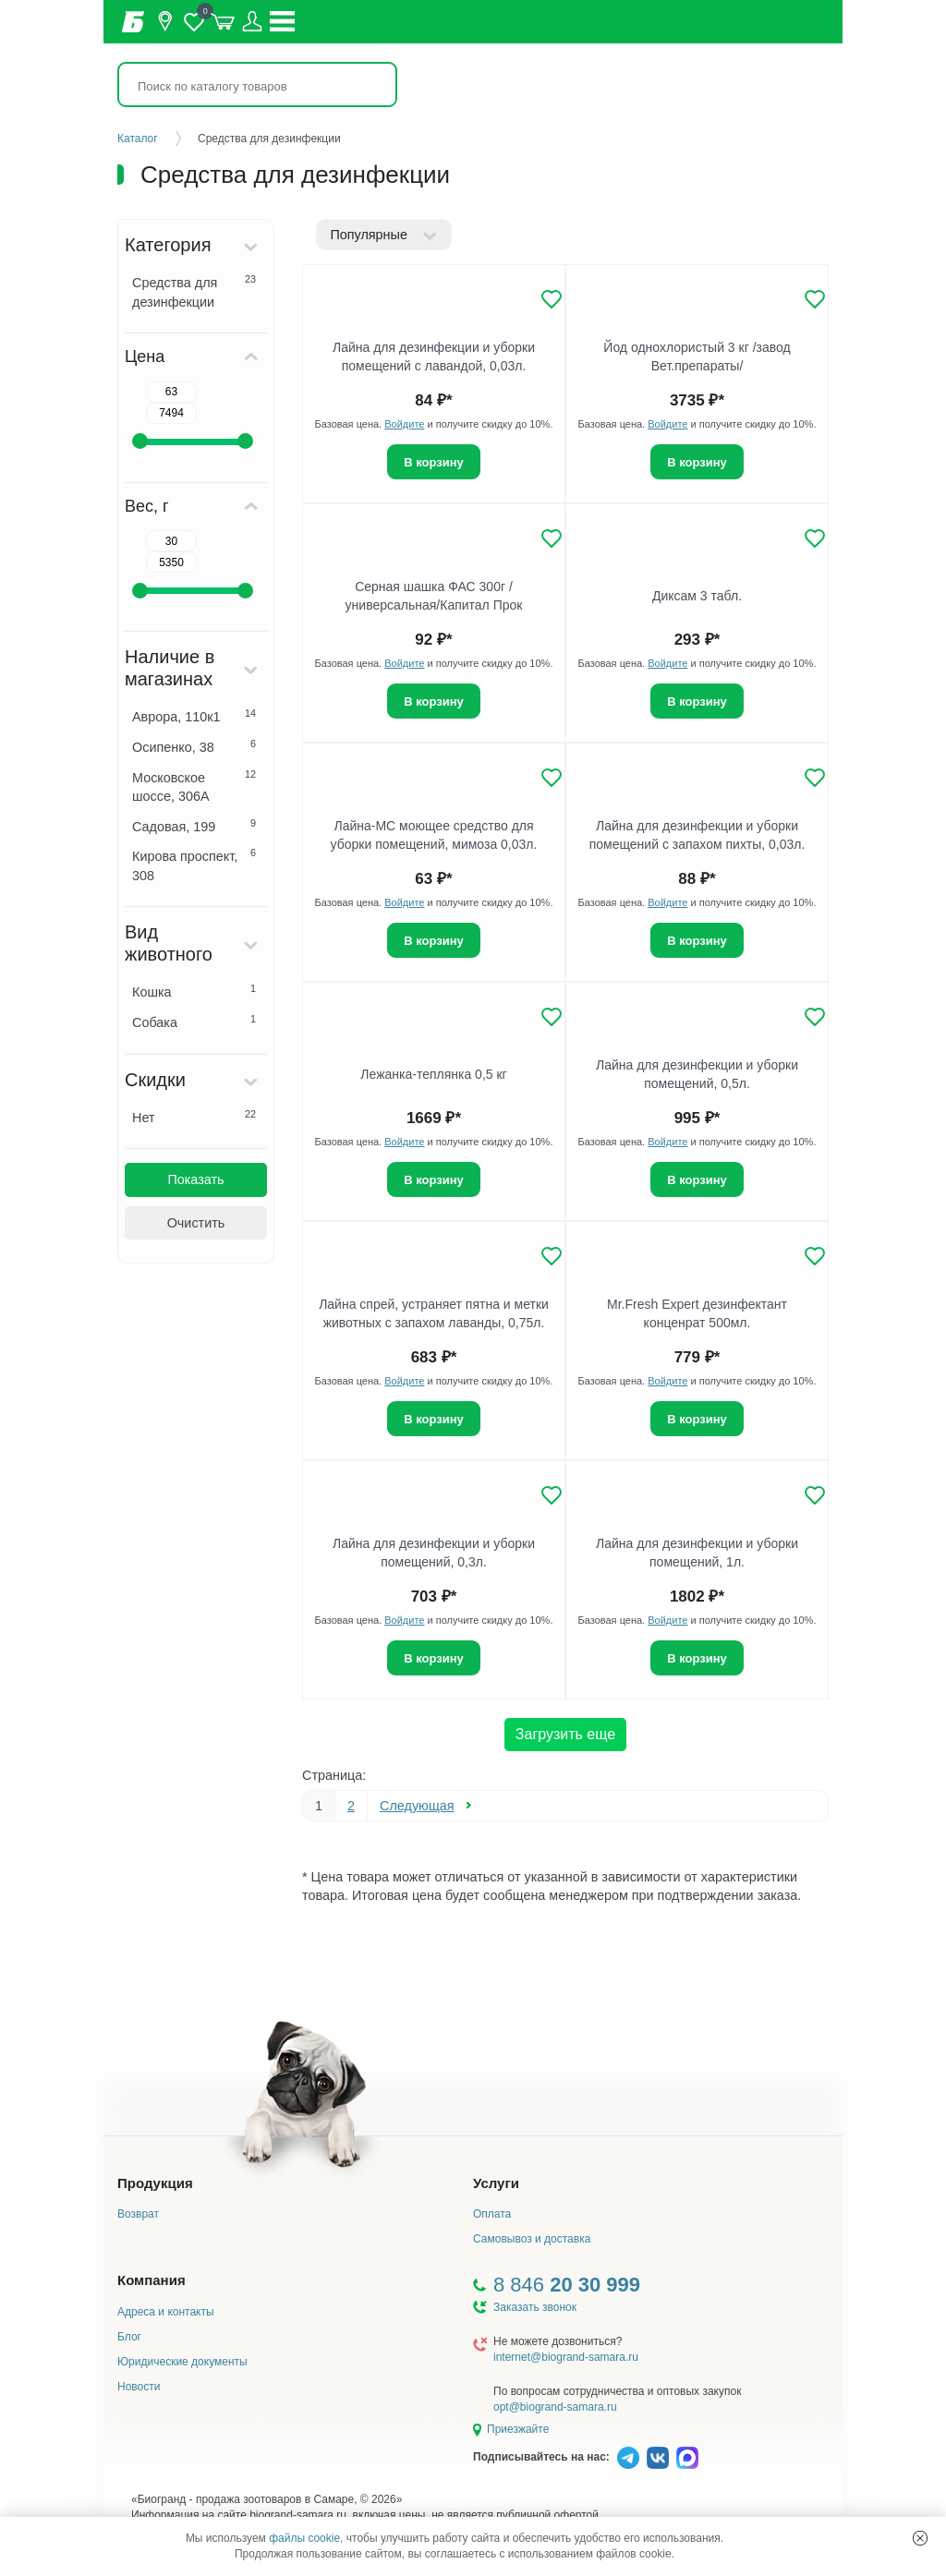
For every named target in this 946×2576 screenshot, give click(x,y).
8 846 (566, 2284)
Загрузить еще (565, 1734)
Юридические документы (182, 2361)
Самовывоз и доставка (531, 2238)
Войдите (404, 423)
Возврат (138, 2213)
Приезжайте (518, 2429)
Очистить (196, 1222)
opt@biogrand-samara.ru (555, 2407)
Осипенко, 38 (194, 746)
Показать (195, 1179)
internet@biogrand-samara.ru (565, 2357)
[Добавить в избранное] (551, 299)
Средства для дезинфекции (194, 291)
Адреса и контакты (165, 2311)
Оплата (492, 2213)
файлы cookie (304, 2538)
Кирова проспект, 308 (194, 865)
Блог (129, 2336)
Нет (194, 1116)
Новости (138, 2386)
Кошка (194, 991)
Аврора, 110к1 (194, 715)
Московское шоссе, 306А (194, 786)
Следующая (417, 1805)
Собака (194, 1021)
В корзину (434, 462)
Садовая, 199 (194, 825)
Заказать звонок (534, 2307)
